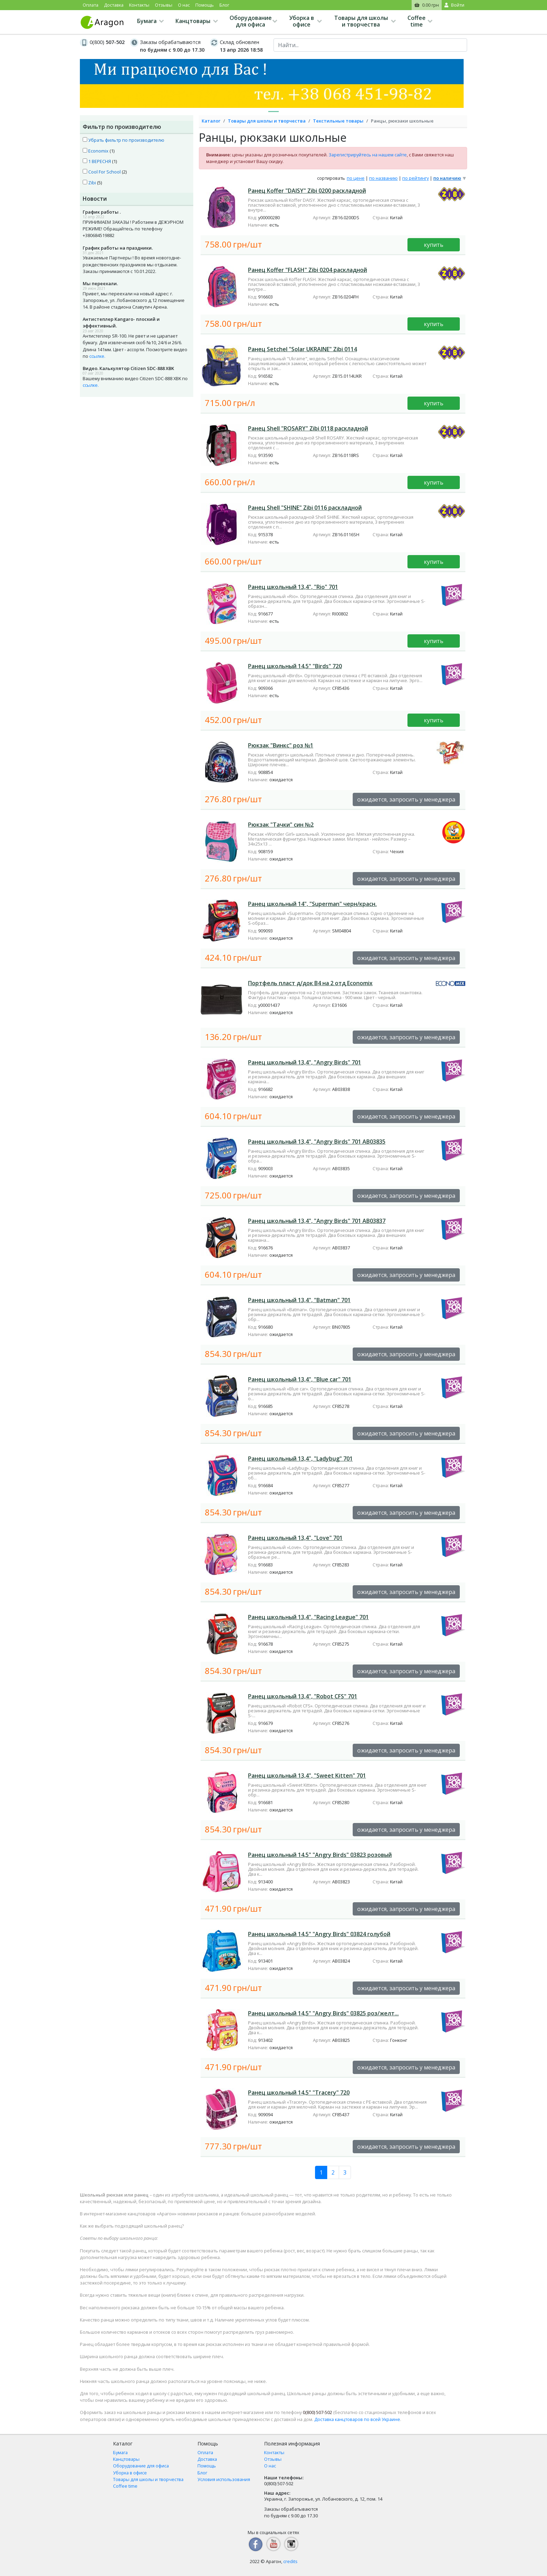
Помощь (204, 5)
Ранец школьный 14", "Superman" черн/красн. (312, 904)
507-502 (317, 2412)
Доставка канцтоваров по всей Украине (357, 2419)
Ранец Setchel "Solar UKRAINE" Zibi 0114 (302, 349)
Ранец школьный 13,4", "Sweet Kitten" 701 (307, 1775)
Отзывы (163, 5)
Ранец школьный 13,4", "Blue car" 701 (299, 1379)
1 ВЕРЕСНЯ (97, 161)
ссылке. (97, 356)
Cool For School (102, 172)
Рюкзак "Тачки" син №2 (281, 824)
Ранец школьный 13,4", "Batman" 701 (299, 1300)
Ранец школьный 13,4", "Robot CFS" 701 (302, 1696)
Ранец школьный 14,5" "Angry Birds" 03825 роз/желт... (323, 2013)
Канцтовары (192, 21)
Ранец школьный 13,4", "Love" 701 (295, 1538)
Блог (224, 5)
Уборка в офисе (301, 21)
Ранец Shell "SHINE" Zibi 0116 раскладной (305, 507)
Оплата (90, 5)
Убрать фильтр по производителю (123, 140)
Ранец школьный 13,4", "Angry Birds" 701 (304, 1062)
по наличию (447, 178)
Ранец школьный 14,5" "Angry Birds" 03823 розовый (320, 1855)
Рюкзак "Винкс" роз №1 (280, 745)
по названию (383, 178)
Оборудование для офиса (251, 21)
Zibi (89, 182)
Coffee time (416, 21)
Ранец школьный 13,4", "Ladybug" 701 (300, 1458)
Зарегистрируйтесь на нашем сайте (368, 155)
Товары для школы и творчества (361, 21)
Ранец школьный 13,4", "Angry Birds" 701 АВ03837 (316, 1221)
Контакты (139, 5)
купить (433, 245)
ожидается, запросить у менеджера (406, 799)
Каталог (211, 121)
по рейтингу (415, 178)
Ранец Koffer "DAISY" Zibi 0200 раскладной (307, 190)
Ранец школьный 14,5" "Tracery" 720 (299, 2092)
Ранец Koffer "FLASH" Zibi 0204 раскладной (307, 270)
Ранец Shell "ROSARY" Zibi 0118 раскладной (308, 428)
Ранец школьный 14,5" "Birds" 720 (295, 666)
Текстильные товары (338, 121)
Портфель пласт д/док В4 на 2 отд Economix (310, 983)
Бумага (147, 21)
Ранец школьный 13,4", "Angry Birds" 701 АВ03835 (316, 1141)
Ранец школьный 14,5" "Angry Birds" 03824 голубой (319, 1934)
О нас (184, 5)
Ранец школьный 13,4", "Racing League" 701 (308, 1617)
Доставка (113, 5)
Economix (95, 151)
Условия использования (223, 2479)
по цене (356, 178)
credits (290, 2561)
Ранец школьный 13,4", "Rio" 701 (293, 587)
